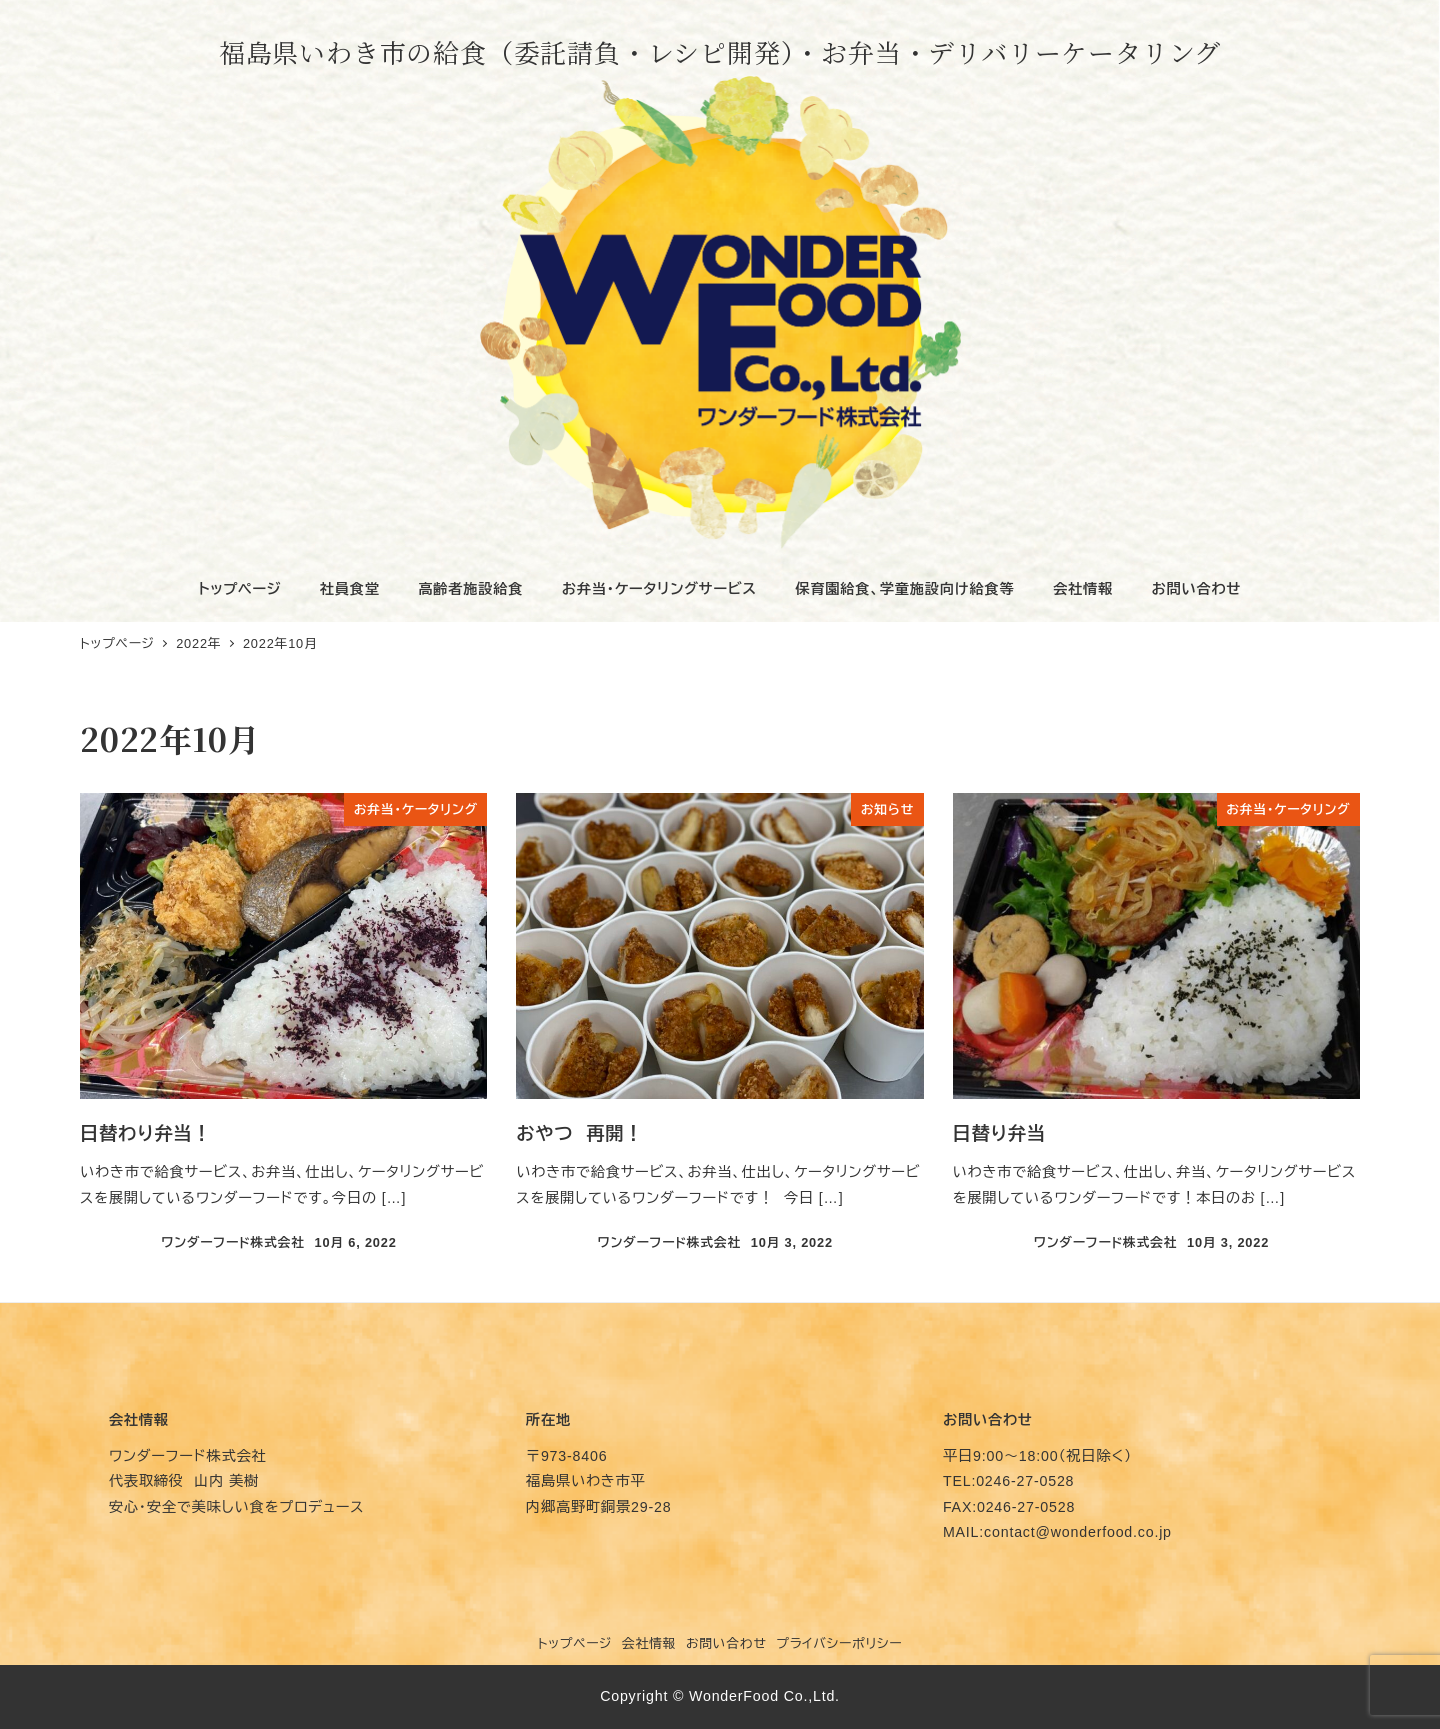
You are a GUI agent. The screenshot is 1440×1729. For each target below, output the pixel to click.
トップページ (575, 1643)
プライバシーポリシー (839, 1643)
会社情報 (649, 1643)
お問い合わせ (726, 1643)
